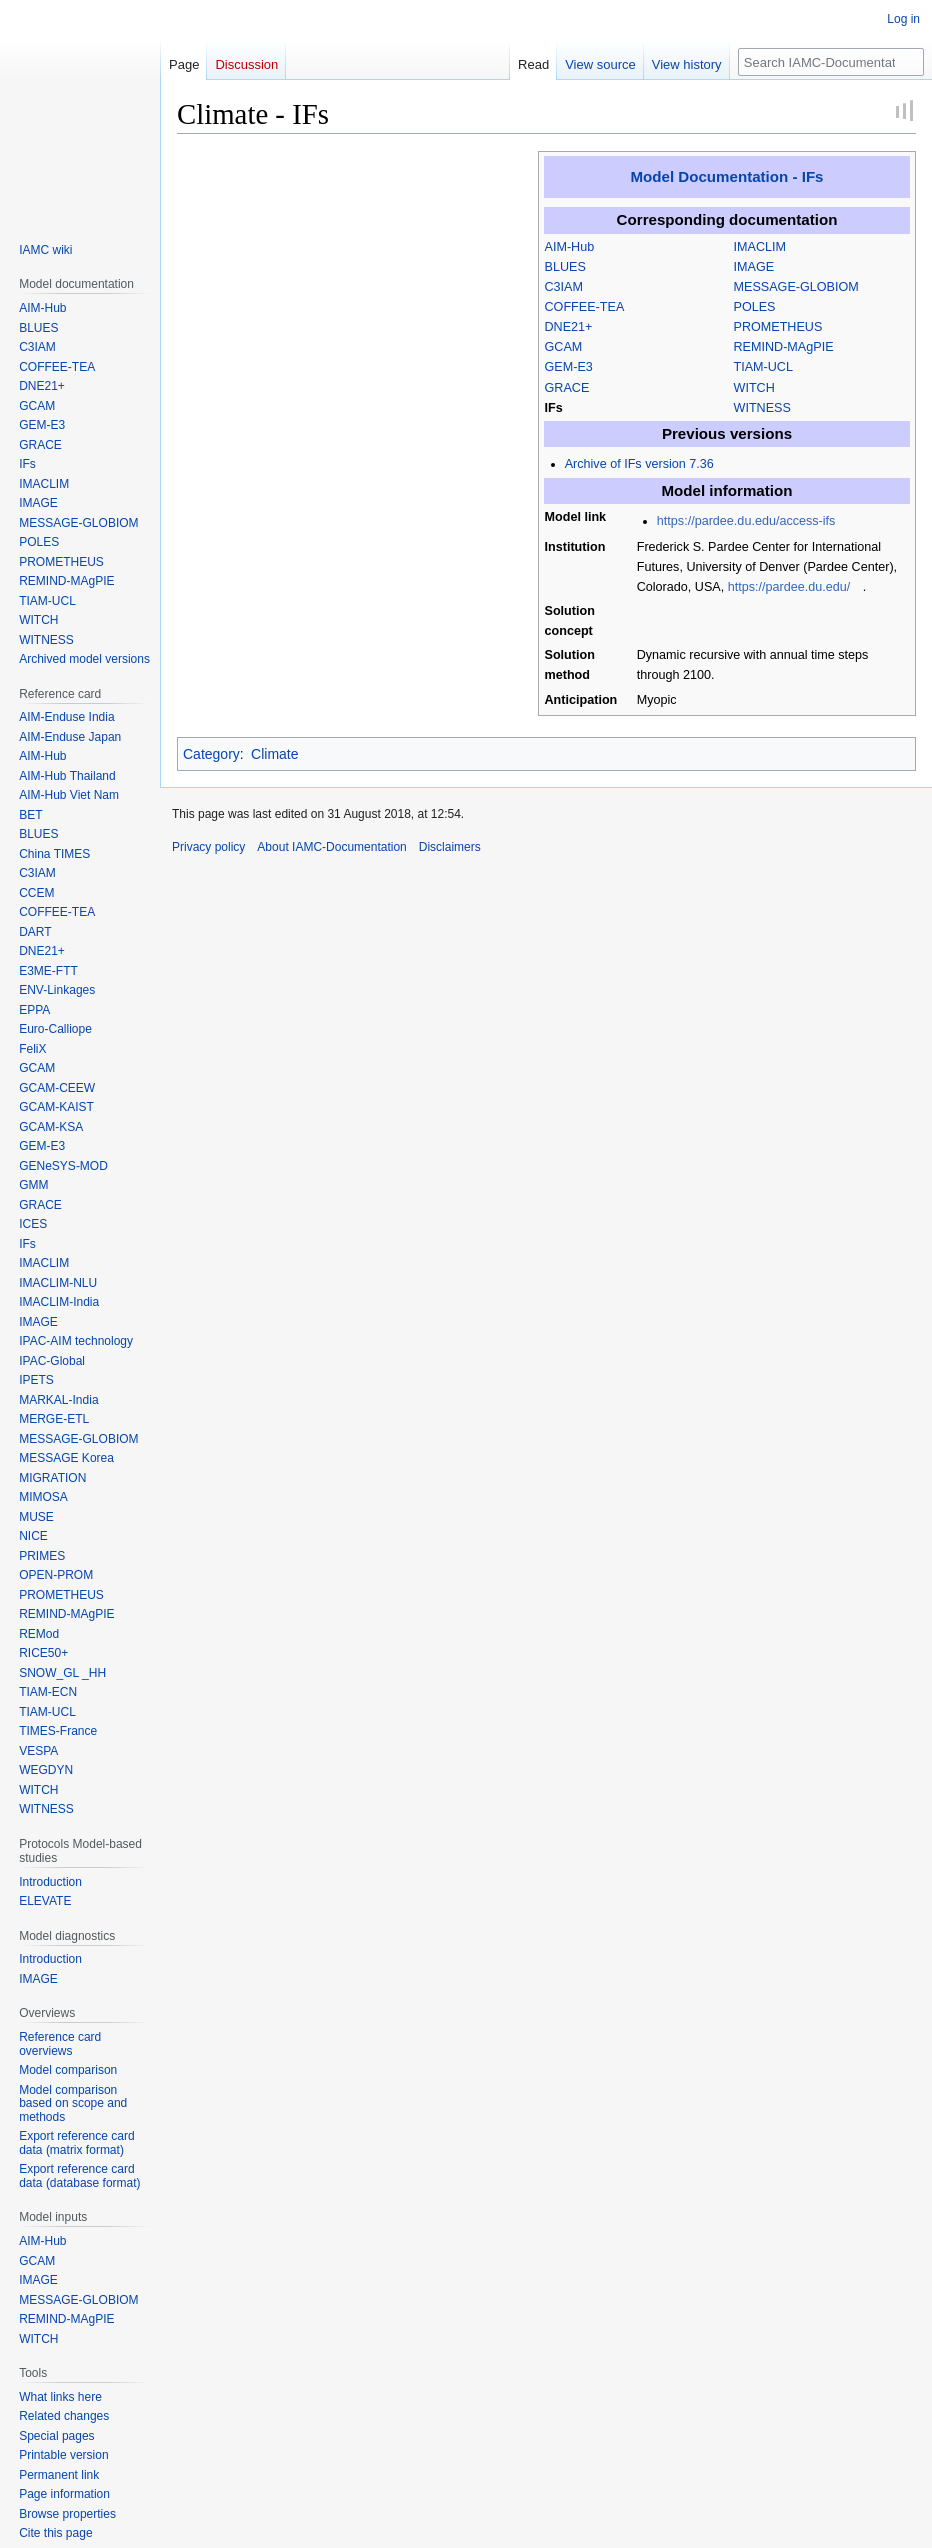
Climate (274, 754)
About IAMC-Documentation (331, 847)
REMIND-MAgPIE (784, 347)
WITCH (754, 388)
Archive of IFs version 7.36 (639, 464)
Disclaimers (450, 847)
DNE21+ (569, 327)
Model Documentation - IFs (726, 176)
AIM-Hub (570, 247)
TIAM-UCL (763, 367)
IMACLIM (760, 247)
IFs (554, 408)
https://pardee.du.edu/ (789, 587)
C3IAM (564, 287)
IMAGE (754, 267)
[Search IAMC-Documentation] (831, 62)
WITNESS (762, 408)
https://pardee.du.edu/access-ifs (746, 521)
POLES (755, 307)
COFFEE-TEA (585, 307)
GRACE (567, 388)
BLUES (565, 267)
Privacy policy (208, 847)
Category (211, 754)
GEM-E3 (569, 367)
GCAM (564, 347)
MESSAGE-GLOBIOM (796, 287)
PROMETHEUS (778, 327)
